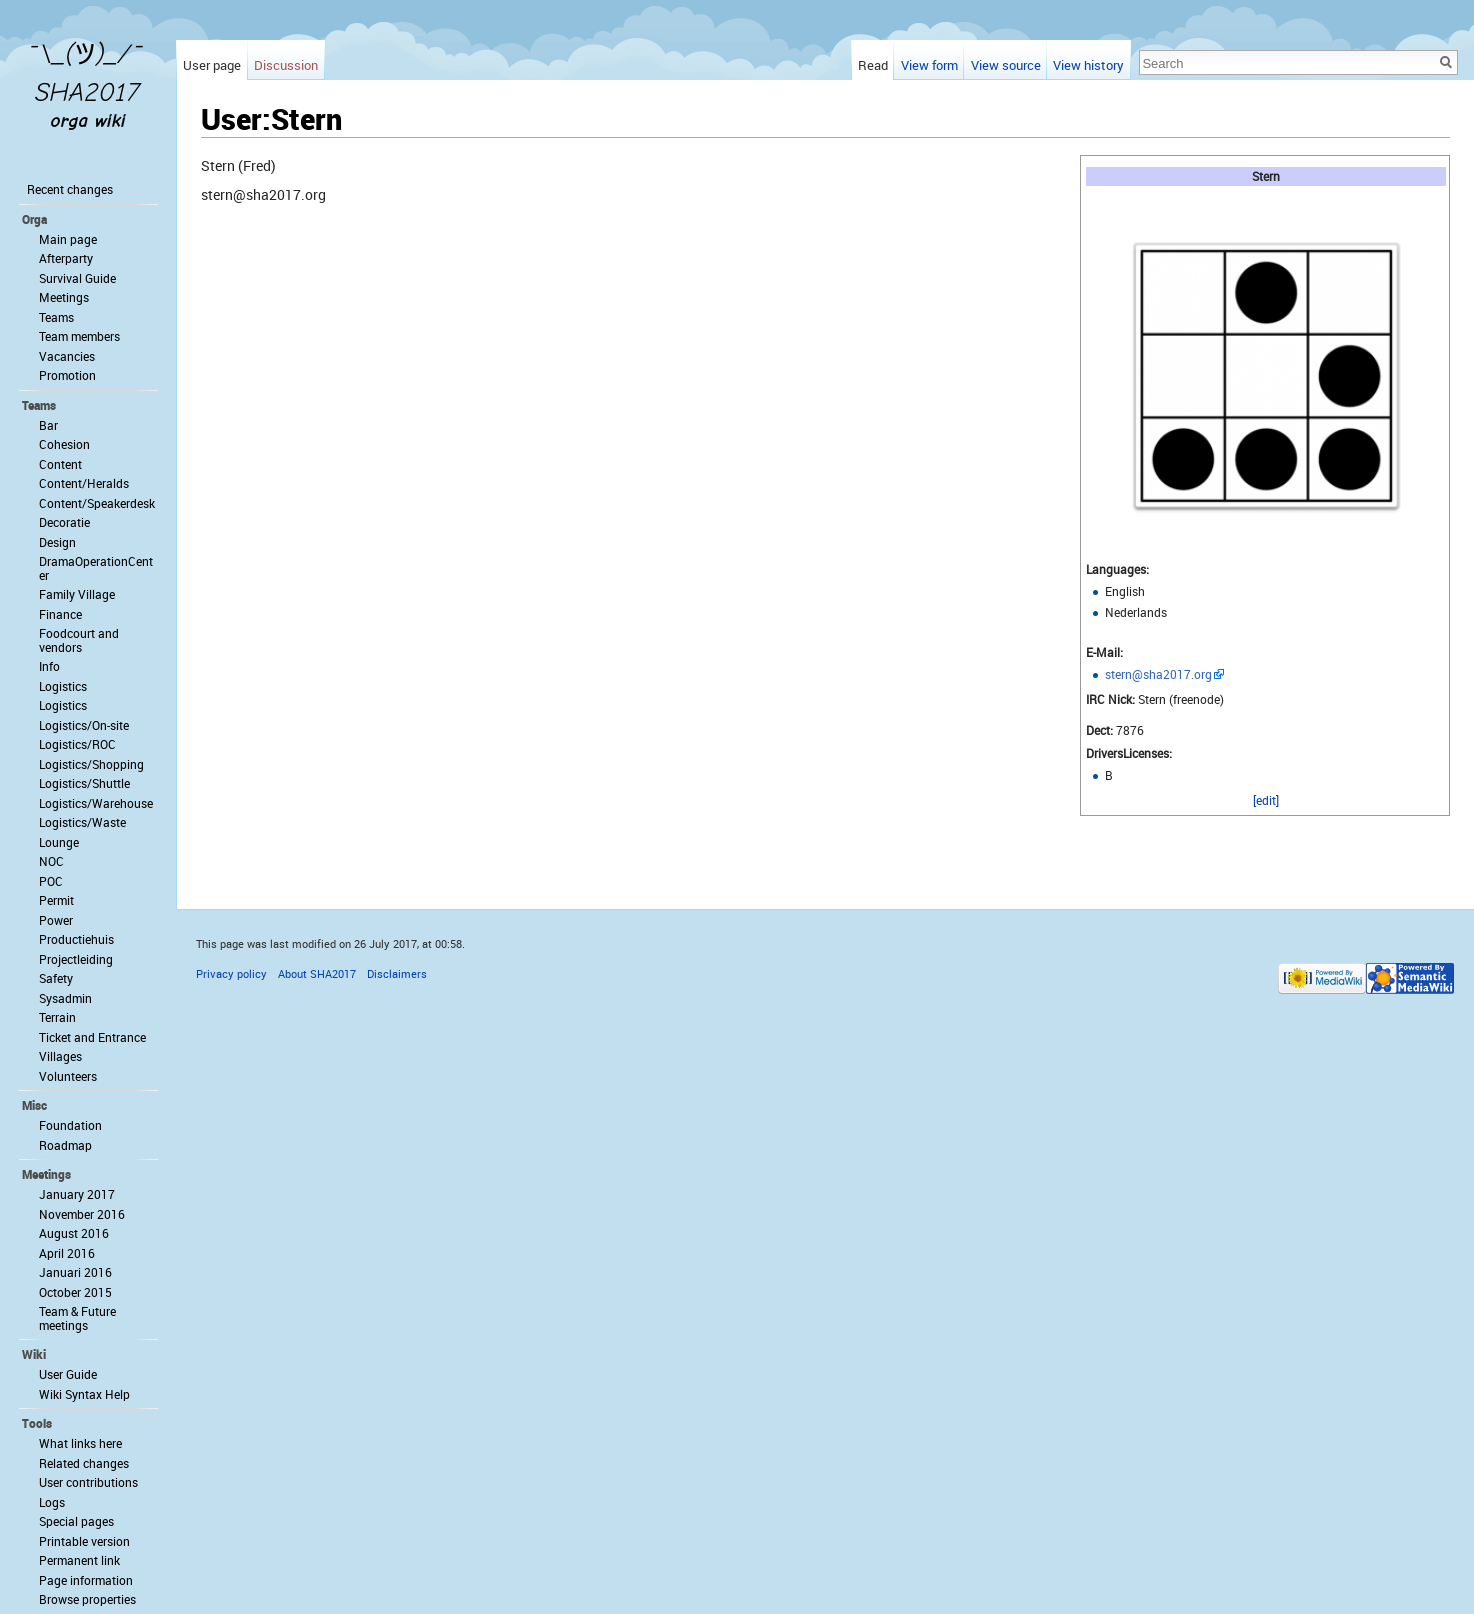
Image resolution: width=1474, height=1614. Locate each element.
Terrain (57, 1017)
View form (929, 65)
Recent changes (70, 189)
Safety (56, 978)
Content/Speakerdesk (97, 503)
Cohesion (64, 444)
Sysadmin (65, 998)
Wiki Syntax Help (84, 1394)
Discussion (286, 65)
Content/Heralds (84, 483)
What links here (80, 1443)
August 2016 (74, 1233)
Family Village (77, 594)
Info (49, 666)
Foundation (70, 1125)
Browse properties (87, 1599)
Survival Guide (77, 278)
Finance (60, 614)
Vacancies (67, 356)
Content (60, 464)
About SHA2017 (317, 973)
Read (873, 65)
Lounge (59, 842)
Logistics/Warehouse (96, 803)
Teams (56, 317)
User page (212, 65)
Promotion (67, 375)
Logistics (63, 686)
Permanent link (79, 1560)
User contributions (88, 1482)
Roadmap (65, 1145)
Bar (48, 425)
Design (57, 542)
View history (1088, 65)
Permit (56, 900)
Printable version (84, 1541)
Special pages (76, 1521)
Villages (60, 1056)
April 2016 (67, 1253)
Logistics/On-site (84, 725)
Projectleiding (76, 959)
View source (1006, 65)
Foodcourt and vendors (79, 640)
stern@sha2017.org (1158, 674)
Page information (86, 1580)
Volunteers (68, 1076)
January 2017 (77, 1194)
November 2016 (82, 1214)
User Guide (68, 1374)
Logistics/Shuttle (84, 783)
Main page (68, 239)
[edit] (1266, 800)
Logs (52, 1502)
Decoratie (64, 522)
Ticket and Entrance (92, 1037)
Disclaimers (397, 973)
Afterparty (66, 258)
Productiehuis (76, 939)
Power (56, 920)
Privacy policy (231, 973)
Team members (79, 336)
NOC (51, 861)
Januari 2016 (75, 1272)
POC (51, 881)
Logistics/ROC (77, 744)
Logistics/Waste (82, 822)
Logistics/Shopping (91, 764)
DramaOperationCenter (96, 568)
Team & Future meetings (77, 1318)
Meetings (64, 297)
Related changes (84, 1463)
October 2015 (75, 1292)
